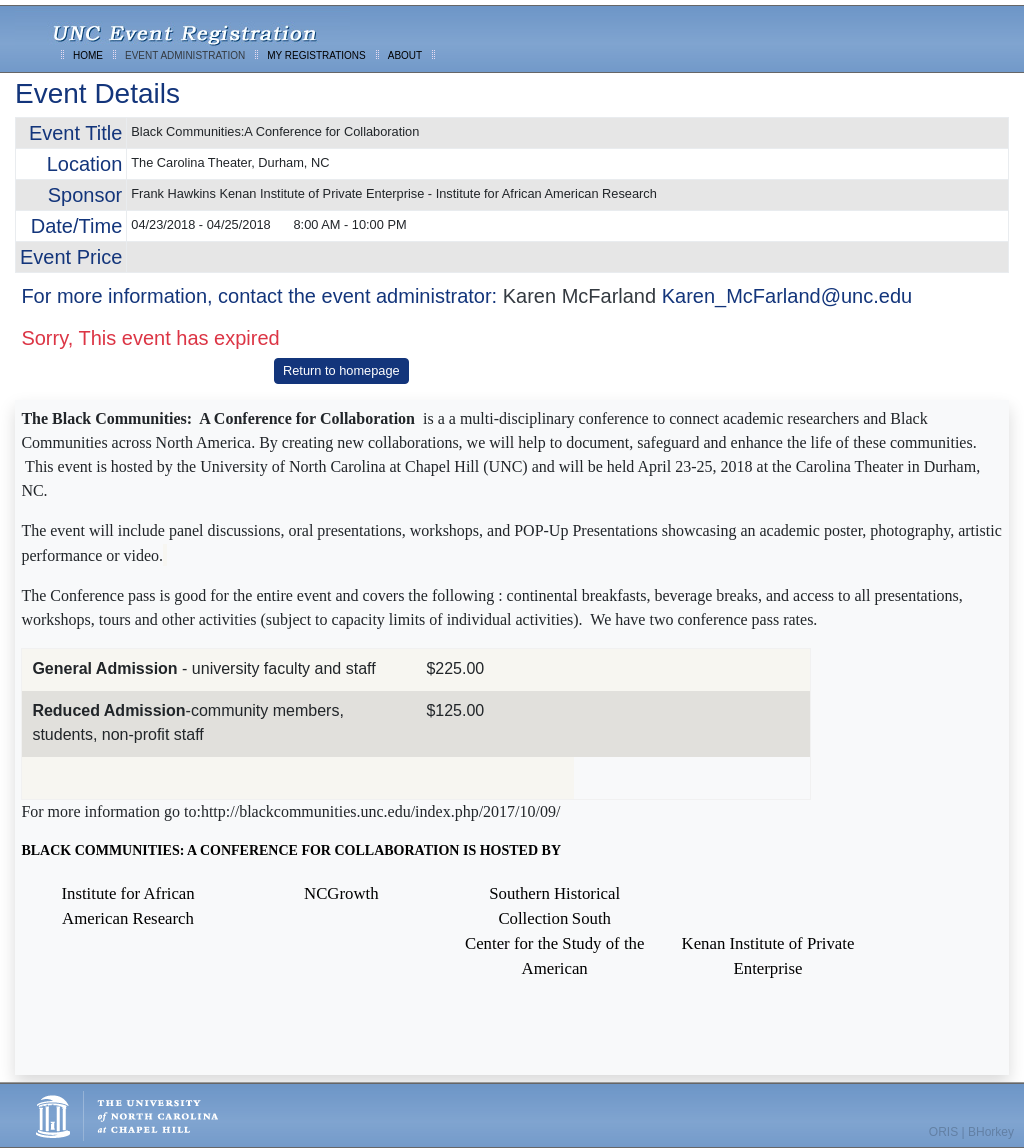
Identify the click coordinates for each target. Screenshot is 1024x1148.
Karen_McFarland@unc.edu (787, 296)
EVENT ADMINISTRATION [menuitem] (185, 55)
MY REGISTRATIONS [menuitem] (316, 55)
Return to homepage (341, 370)
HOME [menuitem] (88, 55)
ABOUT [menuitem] (405, 55)
